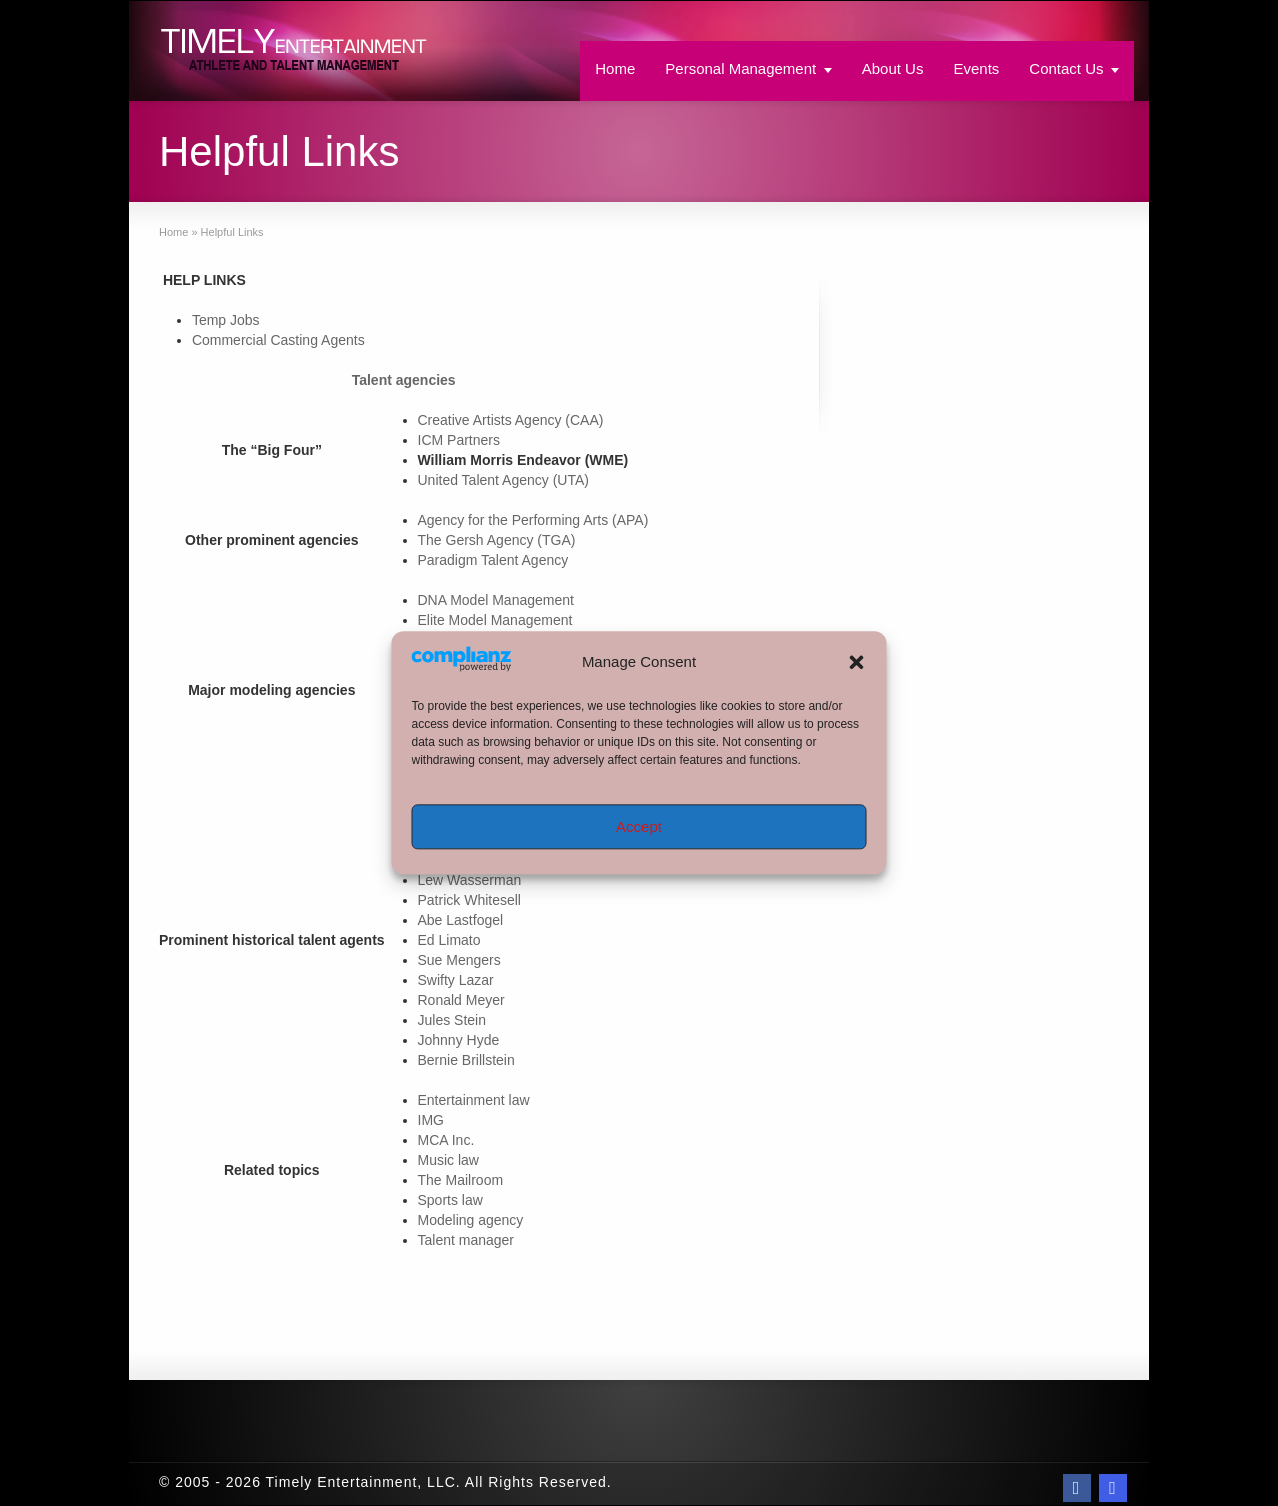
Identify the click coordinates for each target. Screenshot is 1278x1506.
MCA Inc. (446, 1140)
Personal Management (740, 68)
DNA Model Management (496, 600)
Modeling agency (471, 1220)
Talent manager (466, 1240)
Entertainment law (474, 1100)
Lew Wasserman (470, 880)
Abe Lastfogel (461, 920)
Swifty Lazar (456, 980)
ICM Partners (459, 440)
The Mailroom (461, 1180)
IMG (431, 1120)
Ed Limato (449, 940)
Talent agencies (404, 380)
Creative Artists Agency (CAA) (511, 420)
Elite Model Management (495, 620)
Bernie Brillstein (466, 1060)
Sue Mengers (459, 960)
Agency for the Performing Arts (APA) (533, 520)
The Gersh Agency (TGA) (497, 540)
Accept (639, 826)
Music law (448, 1160)
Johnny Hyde (459, 1040)
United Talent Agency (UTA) (503, 480)
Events (976, 68)
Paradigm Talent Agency (493, 560)
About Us (893, 68)
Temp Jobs (226, 320)
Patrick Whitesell (469, 900)
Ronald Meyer (461, 1000)
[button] (857, 662)
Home (615, 68)
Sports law (450, 1200)
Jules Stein (452, 1020)
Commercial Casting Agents (278, 340)
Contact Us (1066, 68)
